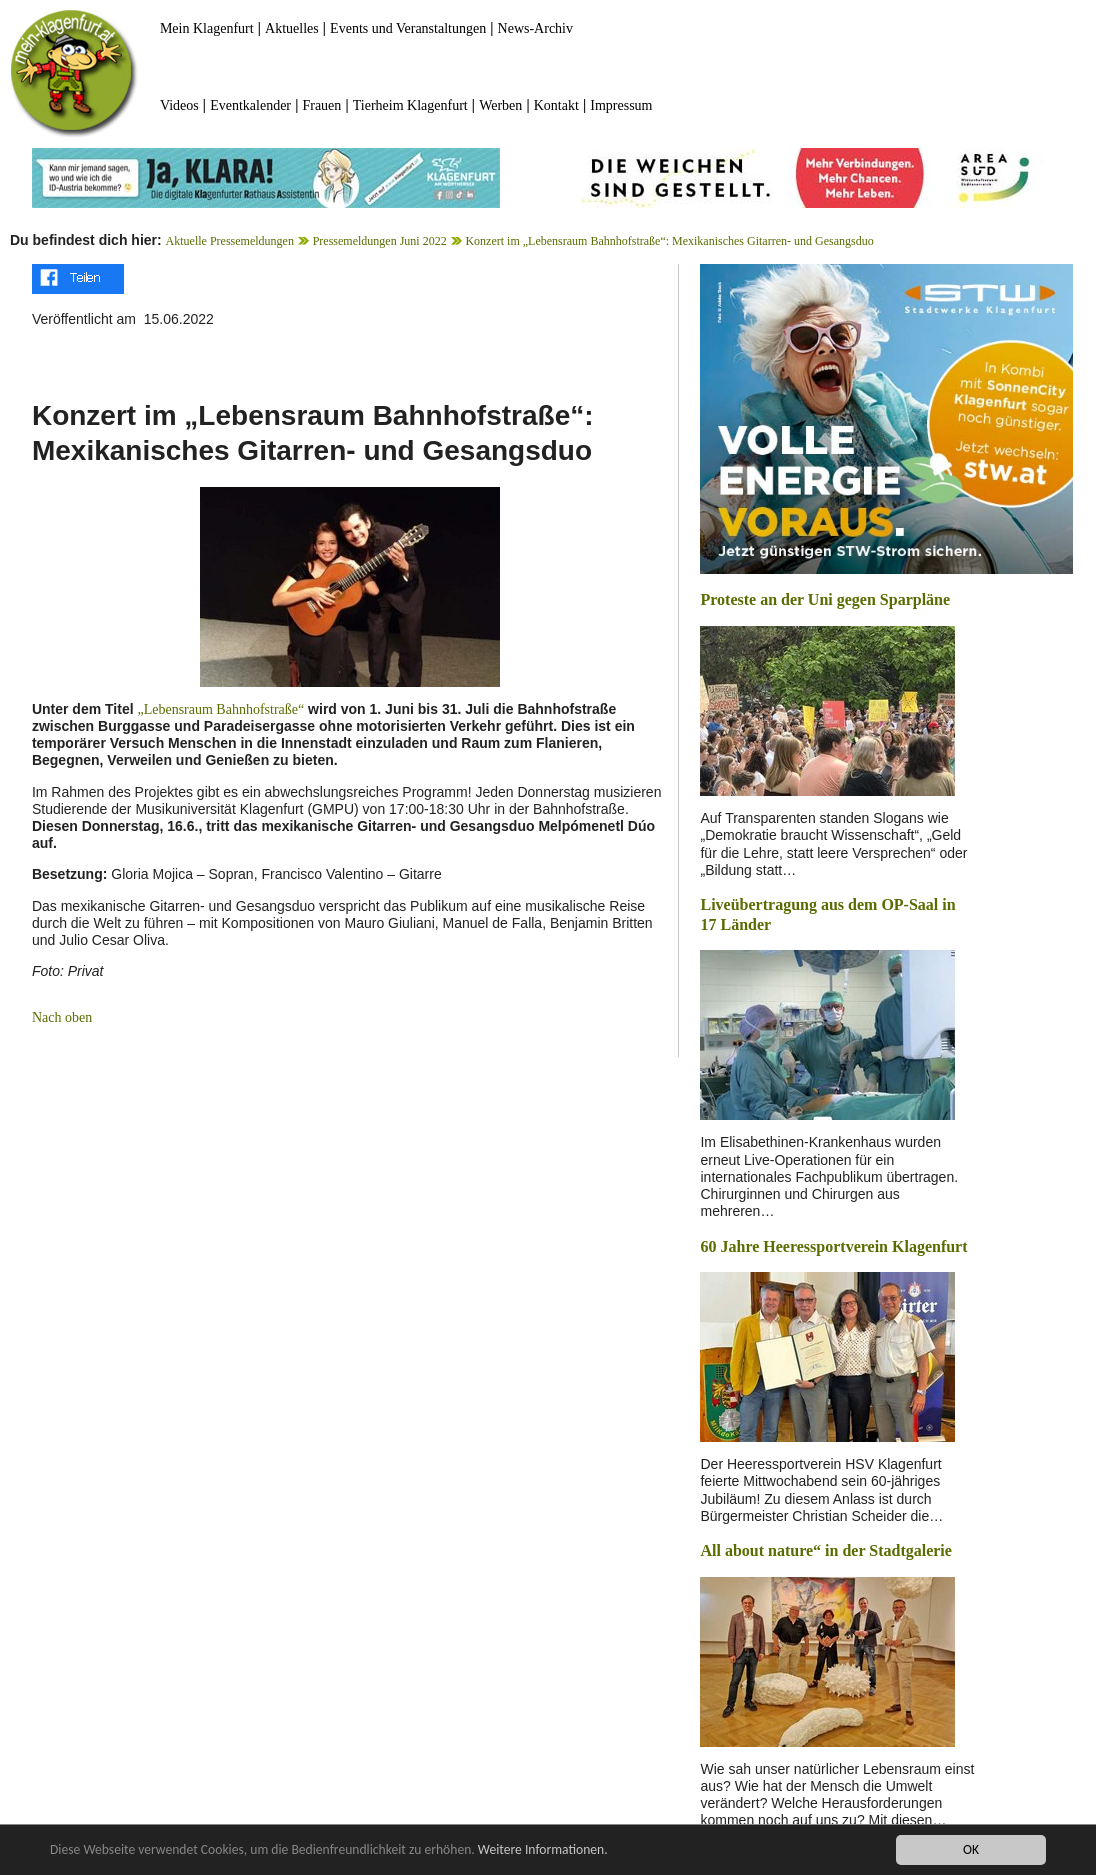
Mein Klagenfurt (207, 28)
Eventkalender (250, 105)
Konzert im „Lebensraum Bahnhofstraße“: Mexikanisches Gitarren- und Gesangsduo (669, 241)
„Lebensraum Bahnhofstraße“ (220, 709)
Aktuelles (292, 28)
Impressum (621, 105)
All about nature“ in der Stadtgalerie (825, 1550)
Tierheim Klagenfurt (410, 105)
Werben (500, 105)
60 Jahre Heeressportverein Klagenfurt (833, 1246)
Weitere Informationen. (543, 1850)
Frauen (321, 105)
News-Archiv (535, 28)
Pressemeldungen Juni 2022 (380, 241)
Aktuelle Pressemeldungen (230, 241)
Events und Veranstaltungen (408, 28)
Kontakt (556, 105)
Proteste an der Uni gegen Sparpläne (825, 599)
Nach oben (62, 1017)
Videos (179, 105)
